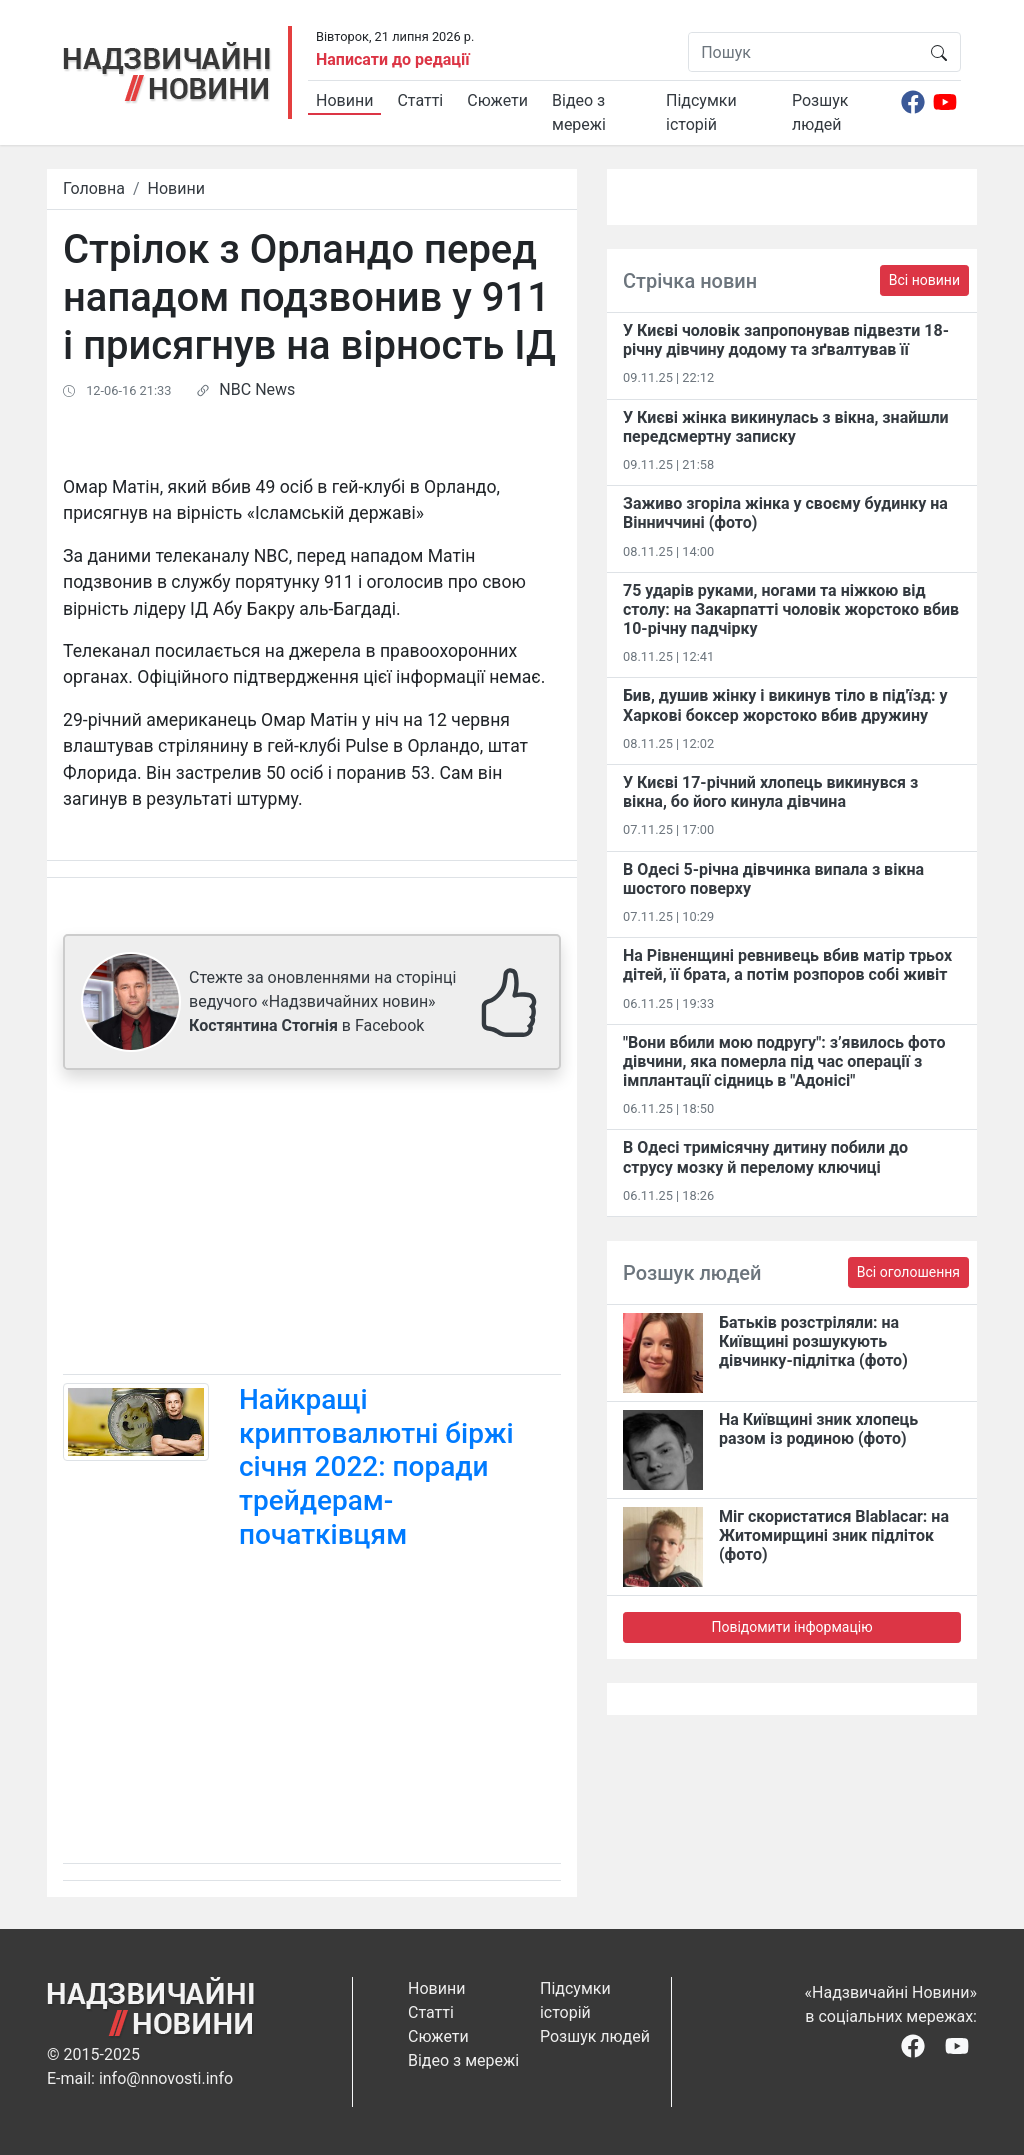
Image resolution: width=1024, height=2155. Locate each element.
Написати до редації (393, 59)
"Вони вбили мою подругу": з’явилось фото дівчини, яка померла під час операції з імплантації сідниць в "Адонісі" (784, 1061)
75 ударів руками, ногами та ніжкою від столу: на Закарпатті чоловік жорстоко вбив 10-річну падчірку (791, 609)
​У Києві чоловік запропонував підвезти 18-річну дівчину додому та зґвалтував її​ (786, 340)
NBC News (257, 389)
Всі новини (924, 280)
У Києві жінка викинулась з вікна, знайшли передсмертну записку (786, 427)
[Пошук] (803, 52)
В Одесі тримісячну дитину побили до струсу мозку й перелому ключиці (765, 1157)
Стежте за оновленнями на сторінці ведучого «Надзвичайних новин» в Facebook (322, 1001)
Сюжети (497, 100)
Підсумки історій (701, 112)
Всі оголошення (908, 1272)
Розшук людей (820, 112)
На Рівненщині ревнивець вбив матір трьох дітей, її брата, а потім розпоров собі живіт (787, 965)
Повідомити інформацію (791, 1627)
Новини (344, 100)
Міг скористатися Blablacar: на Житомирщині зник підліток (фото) (834, 1535)
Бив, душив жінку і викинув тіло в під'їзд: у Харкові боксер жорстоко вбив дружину (785, 705)
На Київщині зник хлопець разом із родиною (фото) (818, 1429)
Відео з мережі (579, 112)
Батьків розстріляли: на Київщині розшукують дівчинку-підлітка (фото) (813, 1341)
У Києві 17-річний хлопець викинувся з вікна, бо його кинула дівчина (770, 792)
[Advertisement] (312, 1226)
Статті (420, 100)
